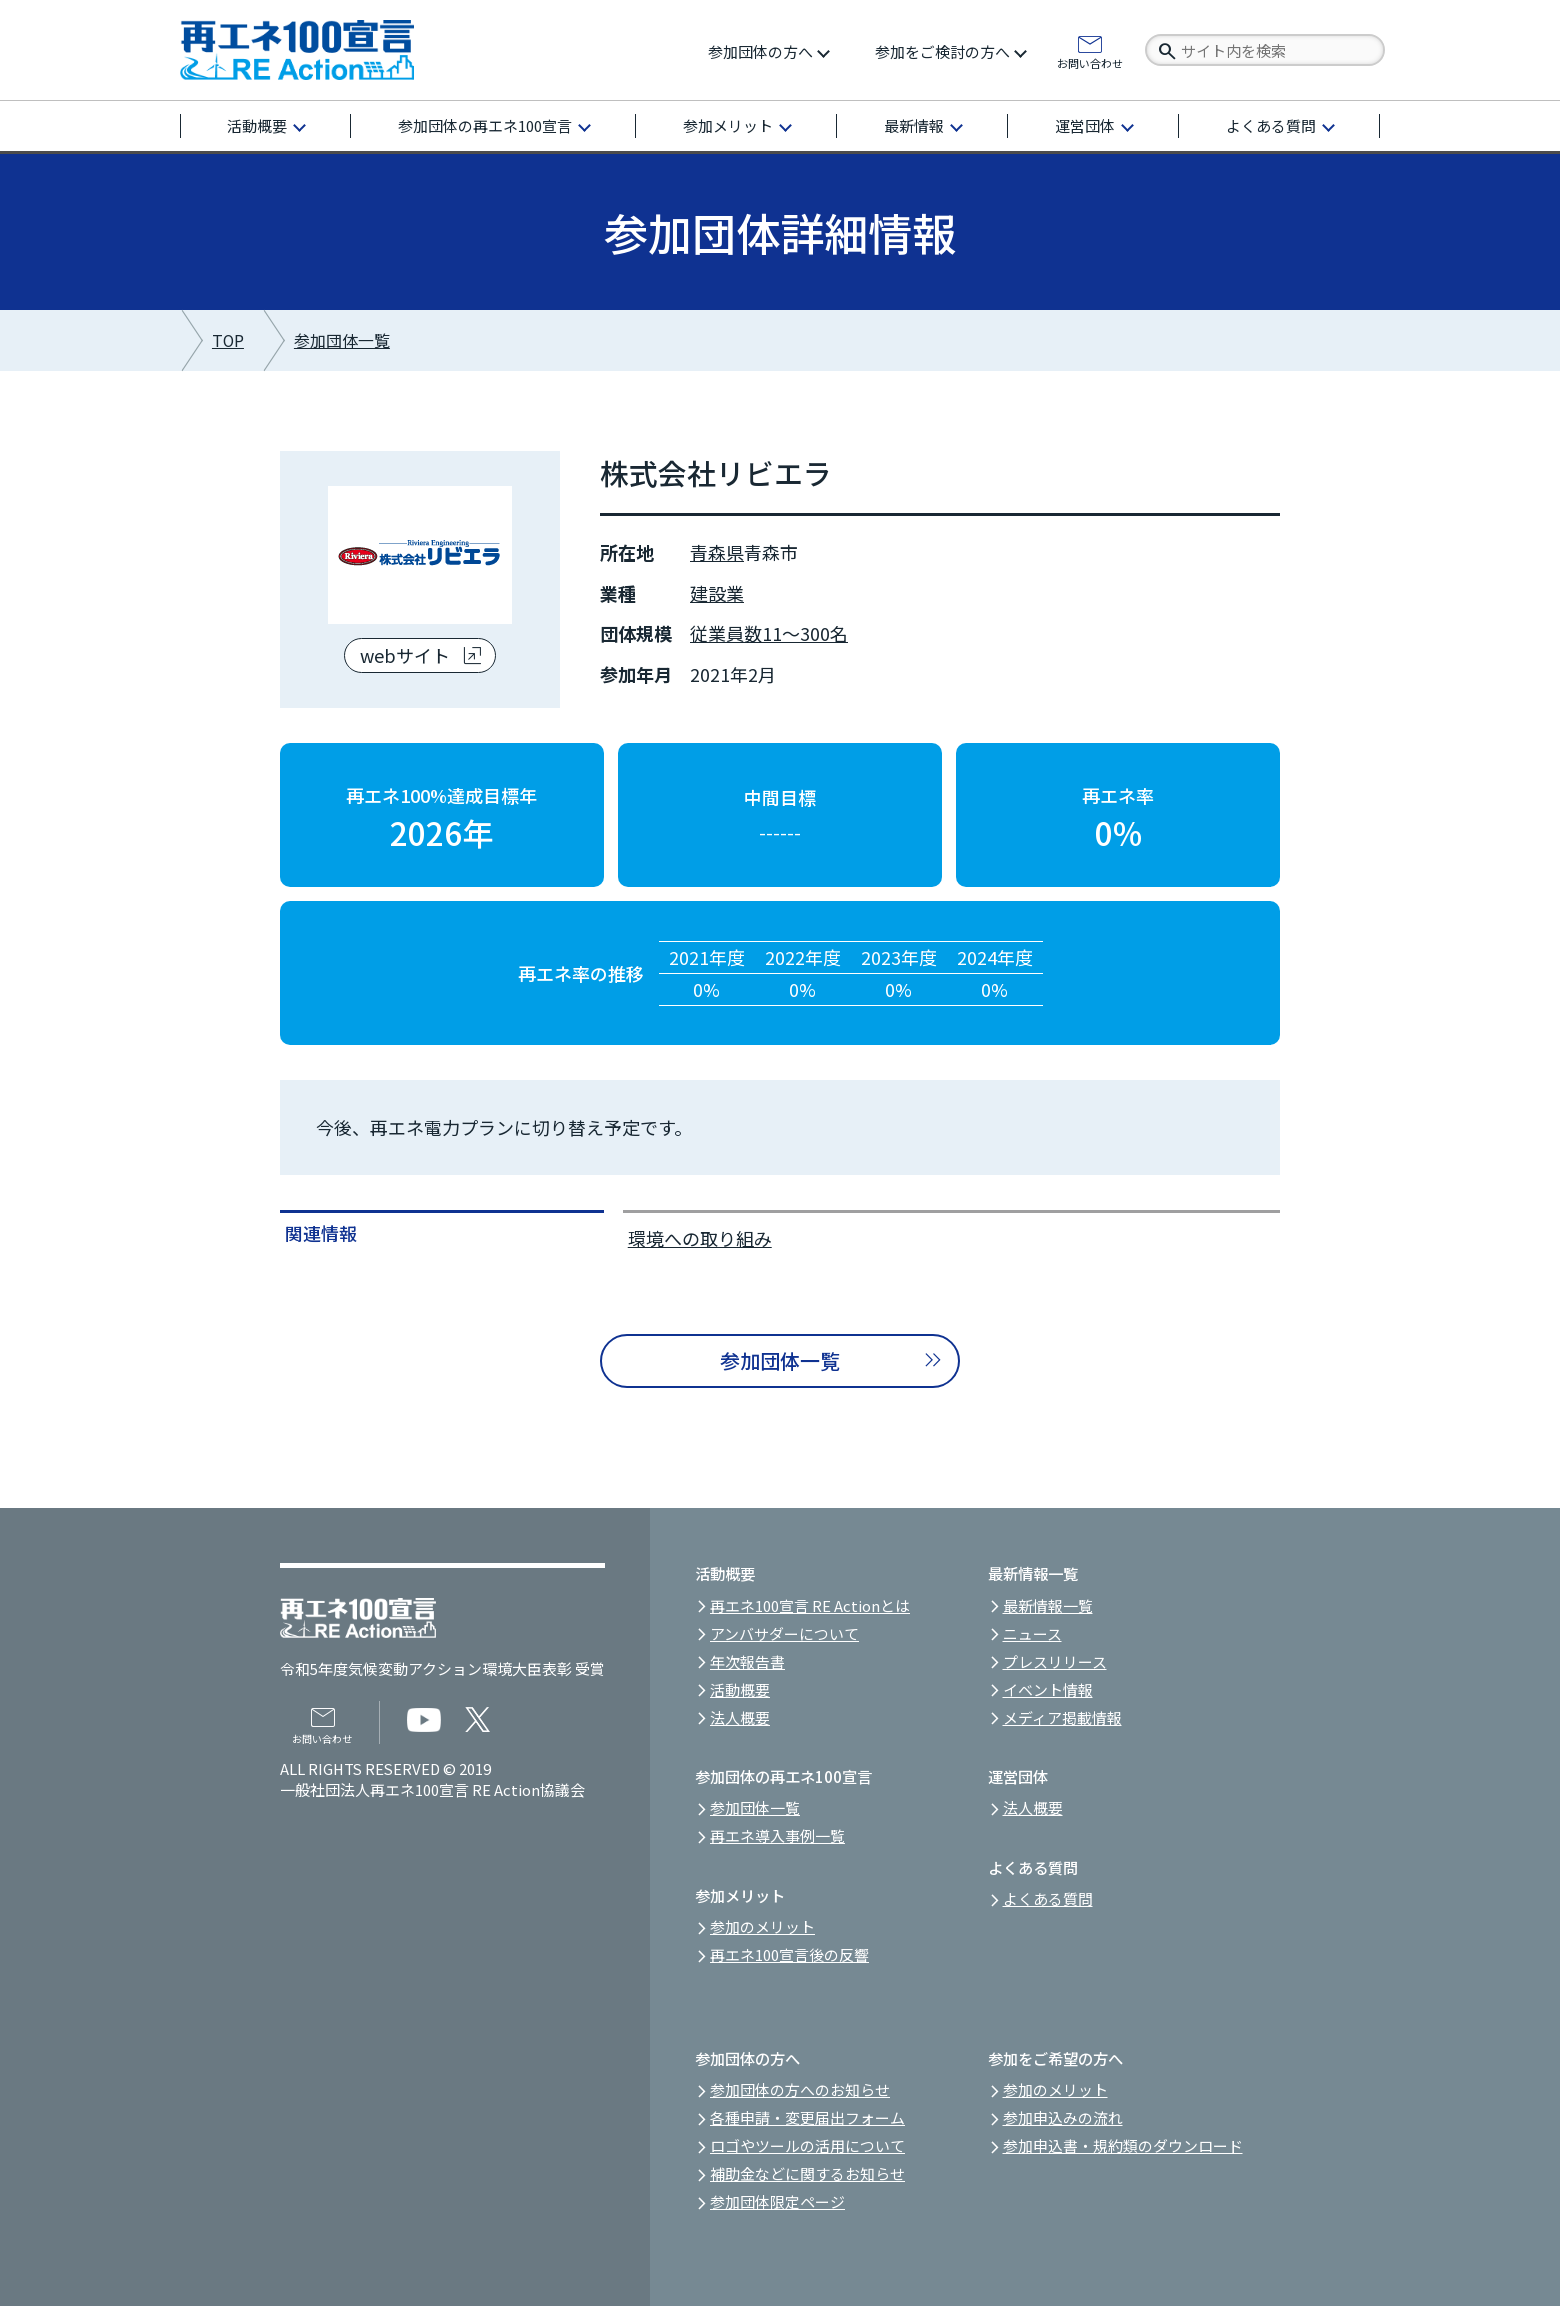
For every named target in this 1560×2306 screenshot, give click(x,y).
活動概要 (257, 125)
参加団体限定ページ (777, 2201)
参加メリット (728, 125)
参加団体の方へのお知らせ (800, 2089)
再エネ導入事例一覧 (777, 1835)
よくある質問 (1271, 125)
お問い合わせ (1090, 62)
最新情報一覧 (1048, 1605)
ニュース (1032, 1633)
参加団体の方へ (760, 51)
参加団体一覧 (342, 340)
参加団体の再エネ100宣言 (485, 125)
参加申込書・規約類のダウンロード (1123, 2145)
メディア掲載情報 (1062, 1717)
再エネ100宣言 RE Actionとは (810, 1605)
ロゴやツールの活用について (807, 2145)
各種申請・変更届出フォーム (807, 2117)
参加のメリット (762, 1926)
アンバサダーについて (784, 1633)
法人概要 (740, 1717)
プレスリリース (1055, 1661)
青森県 (717, 552)
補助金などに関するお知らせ (807, 2173)
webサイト (405, 655)
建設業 (717, 593)
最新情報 (914, 125)
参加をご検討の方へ (942, 51)
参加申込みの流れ (1063, 2117)
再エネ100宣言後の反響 (789, 1954)
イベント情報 (1048, 1689)
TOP (228, 340)
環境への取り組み (700, 1238)
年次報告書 (747, 1661)
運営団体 (1085, 125)
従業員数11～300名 (769, 633)
